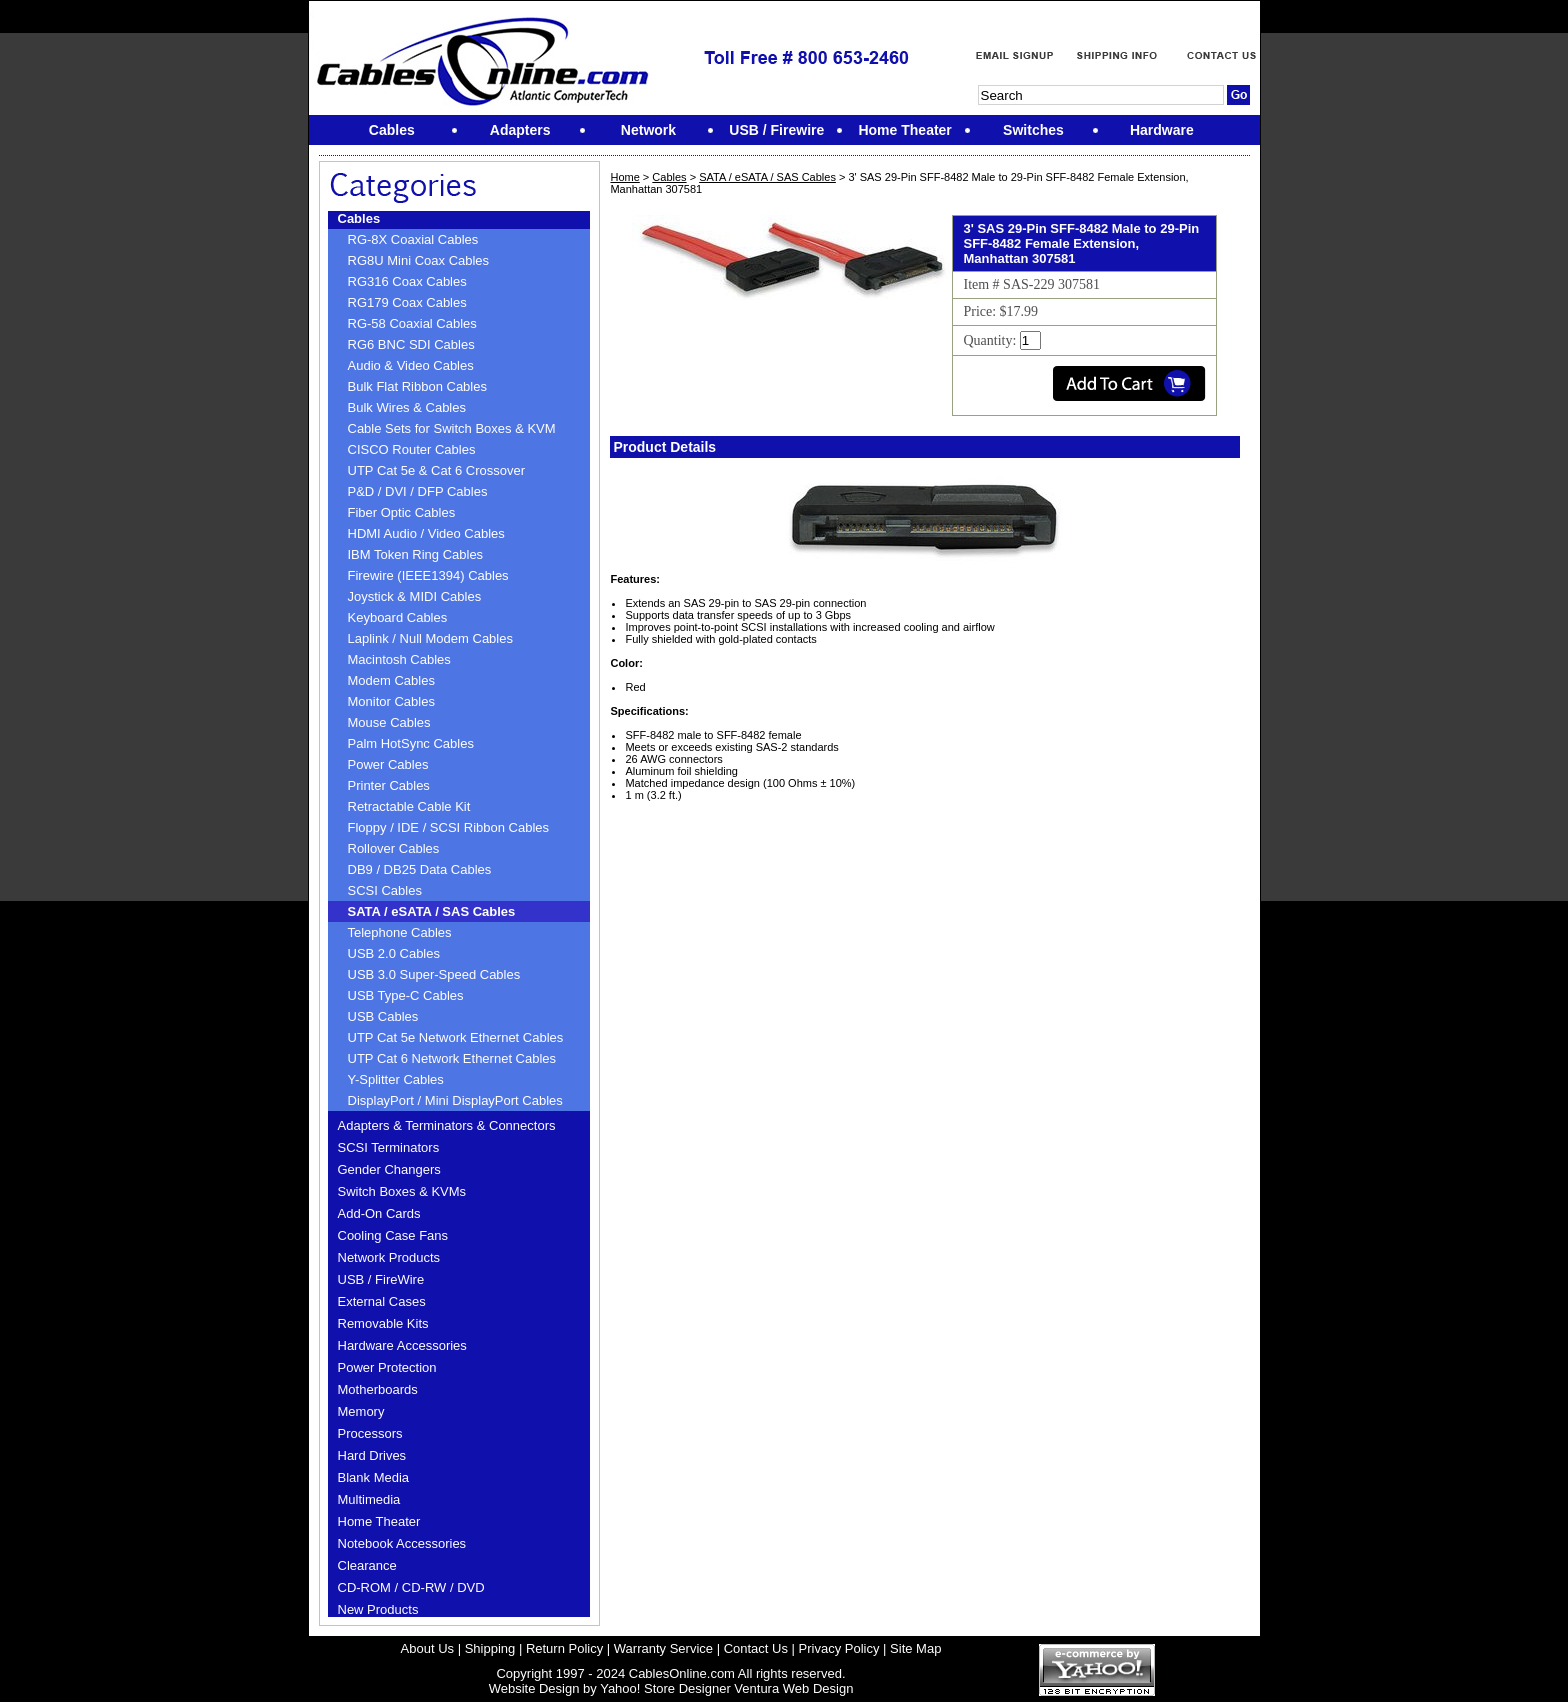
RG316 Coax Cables (407, 281)
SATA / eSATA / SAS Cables (432, 911)
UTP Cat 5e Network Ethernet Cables (456, 1037)
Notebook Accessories (402, 1543)
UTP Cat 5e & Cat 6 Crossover (437, 470)
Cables (359, 218)
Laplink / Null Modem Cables (430, 638)
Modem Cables (391, 680)
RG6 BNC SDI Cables (411, 344)
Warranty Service (663, 1648)
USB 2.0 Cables (394, 953)
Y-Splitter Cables (396, 1079)
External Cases (382, 1301)
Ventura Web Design (793, 1688)
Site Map (915, 1648)
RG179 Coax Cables (407, 302)
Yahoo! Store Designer (665, 1688)
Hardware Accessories (402, 1345)
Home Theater (379, 1521)
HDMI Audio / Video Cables (426, 533)
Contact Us (756, 1648)
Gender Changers (389, 1169)
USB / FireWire (381, 1279)
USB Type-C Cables (406, 995)
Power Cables (388, 764)
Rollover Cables (394, 848)
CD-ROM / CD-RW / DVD (411, 1587)
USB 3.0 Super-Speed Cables (434, 974)
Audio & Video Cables (411, 365)
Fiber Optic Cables (402, 512)
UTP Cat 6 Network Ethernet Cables (452, 1058)
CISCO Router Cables (412, 449)
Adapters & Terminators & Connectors (447, 1125)
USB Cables (383, 1016)
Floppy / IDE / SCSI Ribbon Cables (449, 827)
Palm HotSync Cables (411, 743)
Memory (361, 1411)
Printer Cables (389, 785)
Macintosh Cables (399, 659)
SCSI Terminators (389, 1147)
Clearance (367, 1565)
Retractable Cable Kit (409, 806)
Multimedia (369, 1499)
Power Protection (387, 1367)
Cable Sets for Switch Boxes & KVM (452, 428)
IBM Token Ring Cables (416, 554)
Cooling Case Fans (393, 1235)
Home (624, 177)
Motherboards (378, 1389)
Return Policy (564, 1648)
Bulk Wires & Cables (407, 407)
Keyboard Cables (398, 617)
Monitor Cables (391, 701)
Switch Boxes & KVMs (402, 1191)
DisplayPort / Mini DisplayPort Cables (455, 1100)
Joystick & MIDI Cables (415, 596)
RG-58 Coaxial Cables (412, 323)
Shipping (490, 1648)
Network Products (389, 1257)
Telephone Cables (400, 932)
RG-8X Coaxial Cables (413, 239)
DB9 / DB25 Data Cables (420, 869)
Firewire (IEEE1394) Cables (428, 575)
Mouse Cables (389, 722)
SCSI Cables (385, 890)
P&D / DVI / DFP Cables (418, 491)
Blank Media (374, 1477)
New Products (378, 1609)
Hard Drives (372, 1455)
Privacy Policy (839, 1648)
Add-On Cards (379, 1213)
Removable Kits (383, 1323)
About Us (427, 1648)
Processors (370, 1433)
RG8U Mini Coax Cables (419, 260)
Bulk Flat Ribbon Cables (417, 386)
